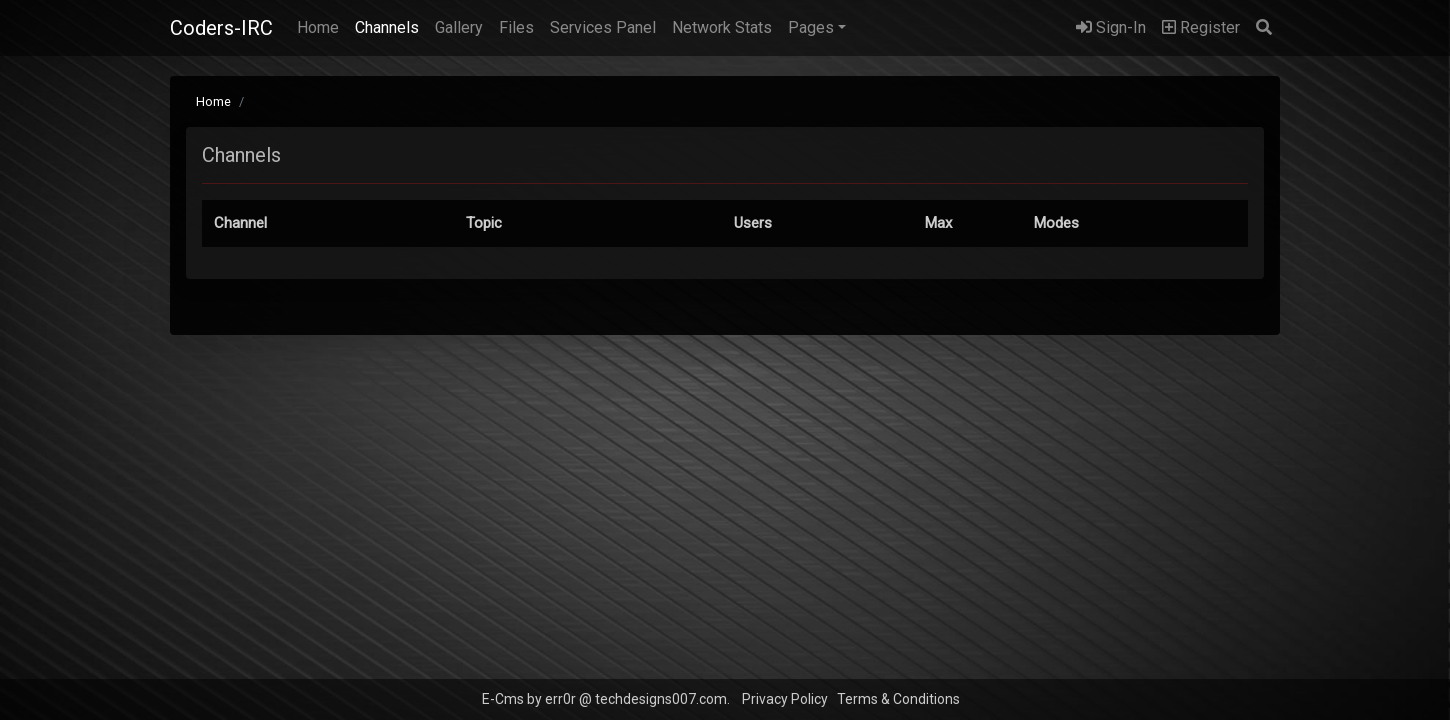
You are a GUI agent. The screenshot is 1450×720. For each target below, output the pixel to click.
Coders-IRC (221, 28)
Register (1201, 27)
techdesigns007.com (661, 699)
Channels (387, 27)
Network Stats (722, 27)
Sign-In (1111, 27)
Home (322, 26)
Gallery (459, 27)
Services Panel (603, 27)
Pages (811, 27)
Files (516, 27)
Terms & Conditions (898, 699)
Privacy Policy (785, 699)
